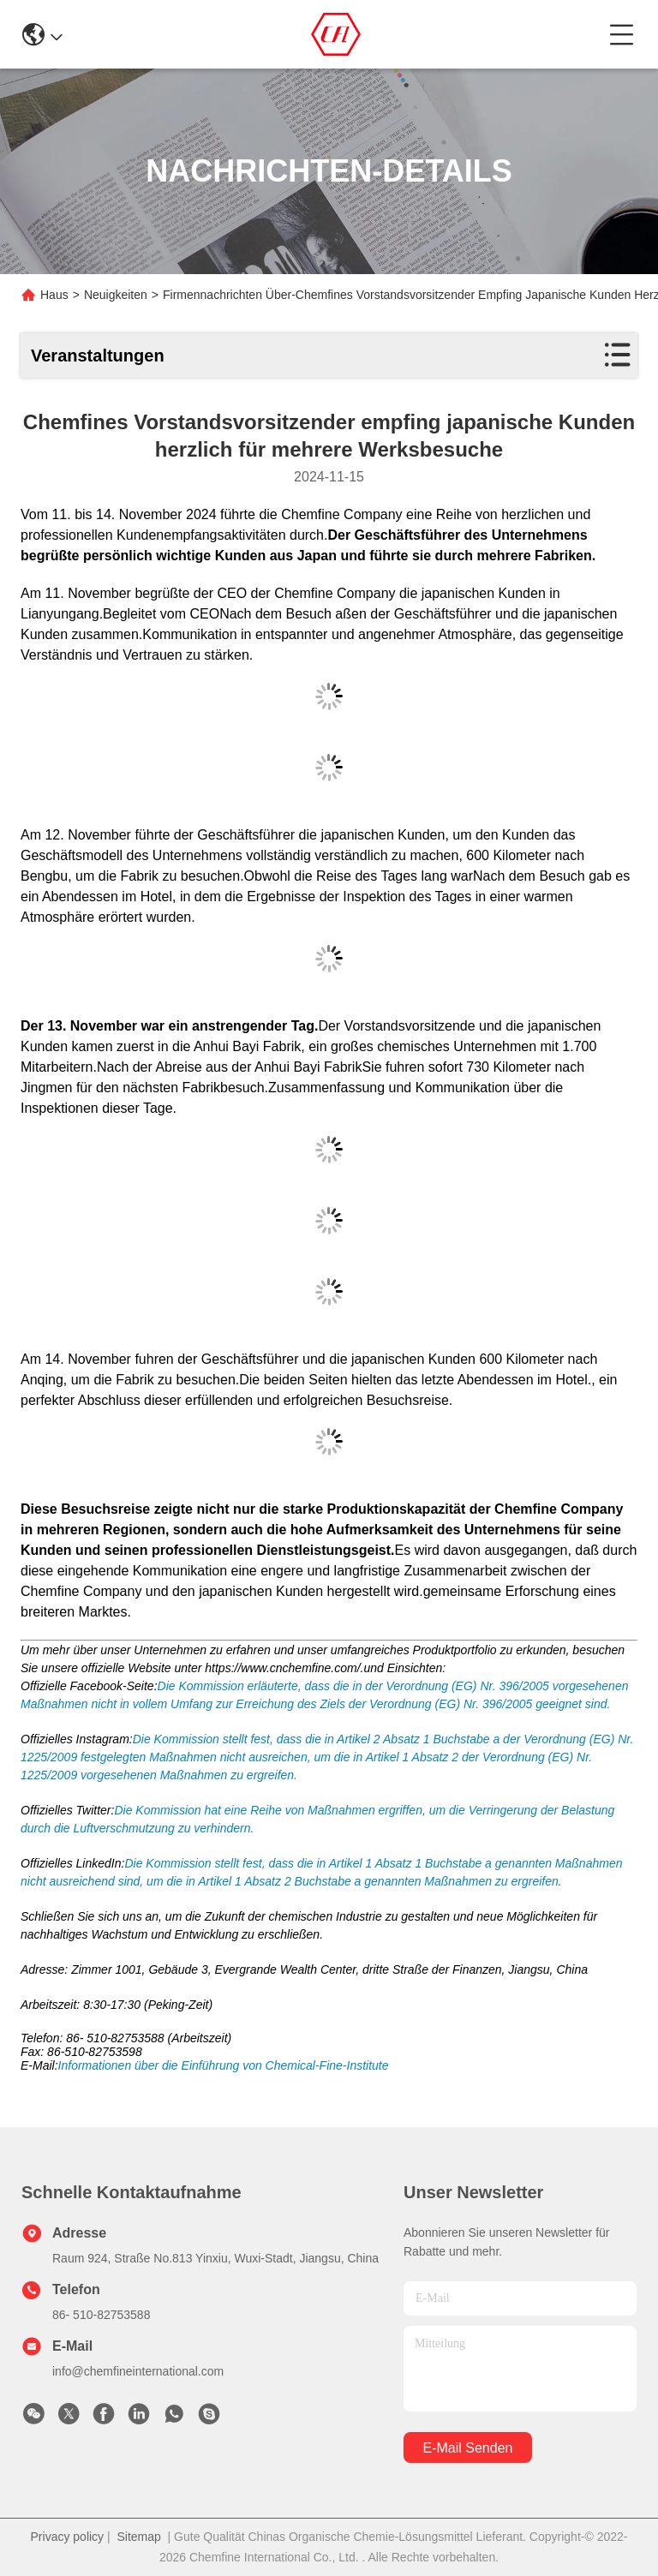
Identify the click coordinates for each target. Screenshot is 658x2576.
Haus (54, 295)
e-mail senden (468, 2448)
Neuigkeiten (115, 295)
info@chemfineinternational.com (138, 2371)
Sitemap (138, 2536)
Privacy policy (68, 2536)
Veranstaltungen (97, 355)
